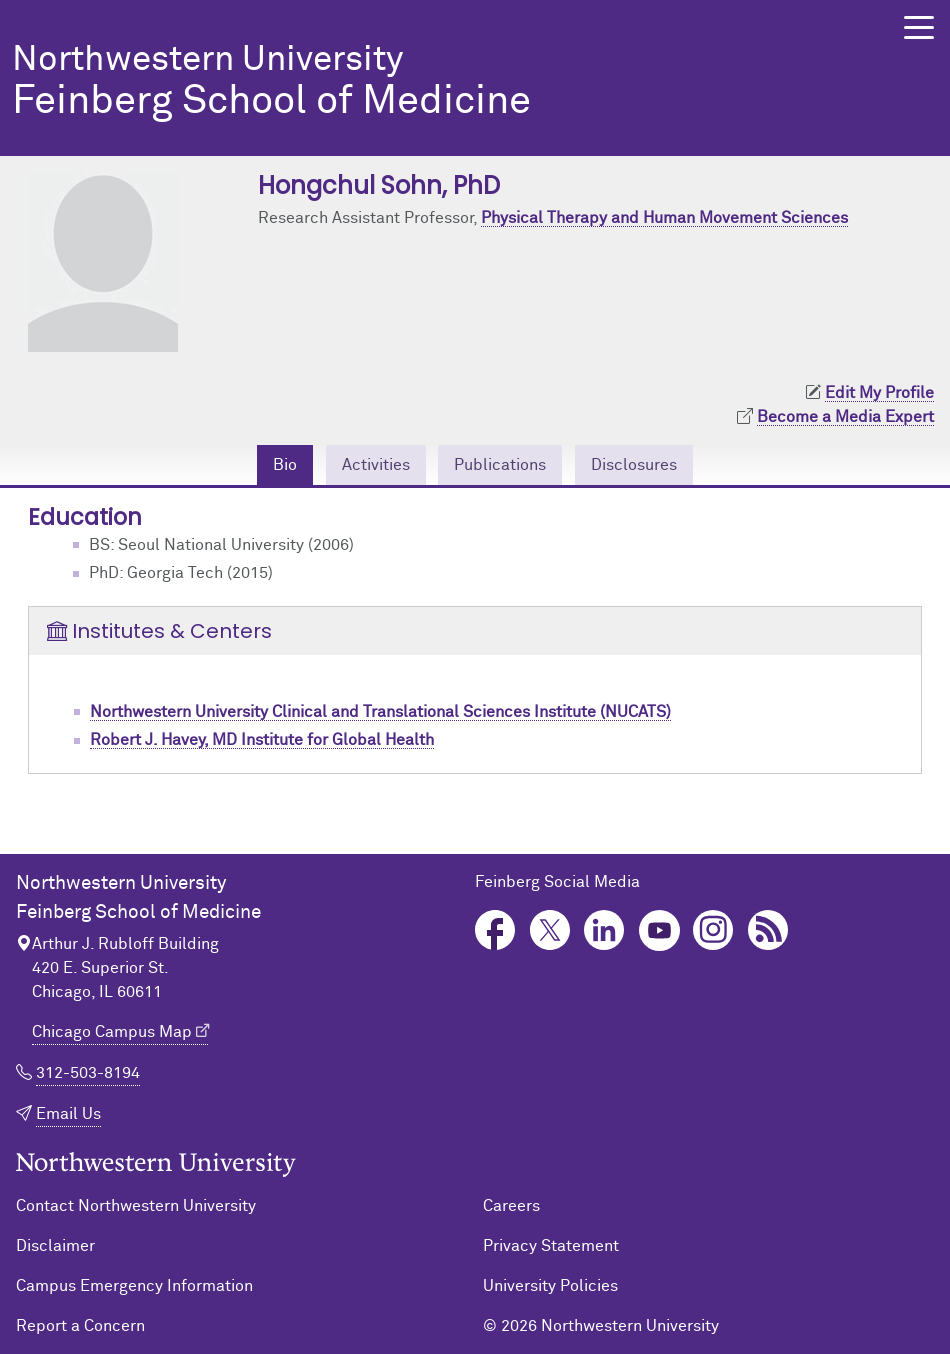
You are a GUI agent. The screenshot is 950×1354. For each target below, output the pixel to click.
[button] (919, 27)
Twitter (550, 930)
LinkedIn (604, 930)
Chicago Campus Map (112, 1032)
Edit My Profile (879, 393)
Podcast (768, 930)
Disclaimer (55, 1246)
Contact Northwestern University (136, 1206)
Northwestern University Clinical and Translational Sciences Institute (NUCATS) (380, 712)
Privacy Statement (551, 1246)
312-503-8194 (88, 1073)
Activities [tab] (376, 465)
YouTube (659, 930)
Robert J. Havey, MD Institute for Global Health (262, 740)
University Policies (550, 1286)
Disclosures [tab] (634, 465)
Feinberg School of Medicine (428, 82)
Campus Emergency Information (134, 1286)
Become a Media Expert (845, 417)
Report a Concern (80, 1326)
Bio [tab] (285, 465)
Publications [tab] (500, 465)
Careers (511, 1206)
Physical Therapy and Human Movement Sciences (664, 218)
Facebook (495, 930)
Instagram (713, 930)
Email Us (68, 1114)
